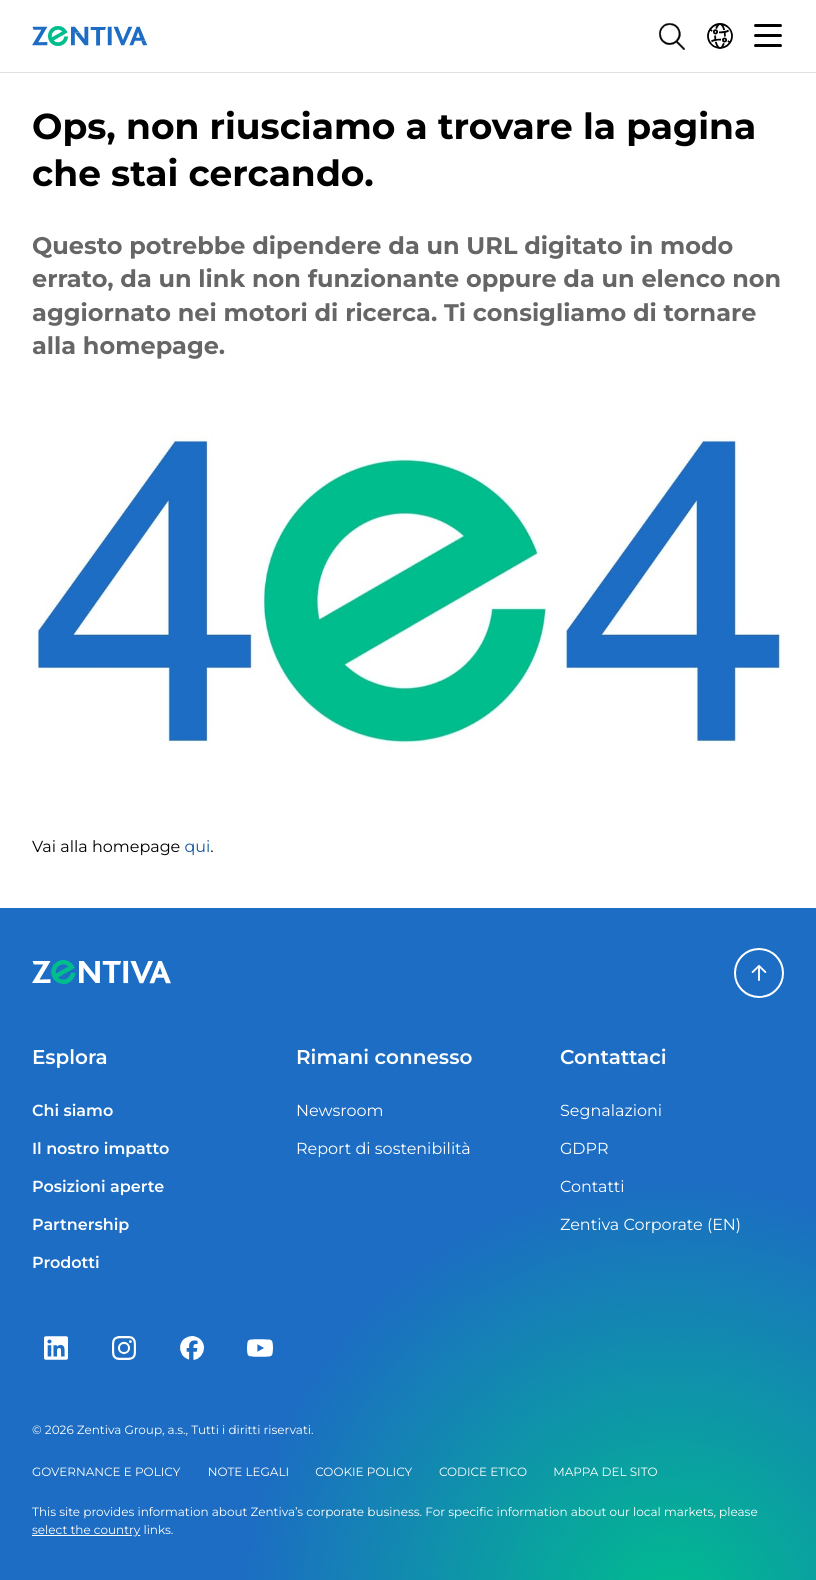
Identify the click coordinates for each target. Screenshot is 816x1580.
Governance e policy (106, 1472)
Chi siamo (72, 1111)
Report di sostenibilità (383, 1149)
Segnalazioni (611, 1111)
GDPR (584, 1149)
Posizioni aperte (98, 1187)
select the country (86, 1530)
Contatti (592, 1187)
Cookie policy (363, 1472)
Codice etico (483, 1472)
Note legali (248, 1472)
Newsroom (340, 1111)
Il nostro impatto (100, 1149)
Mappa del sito (605, 1472)
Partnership (80, 1225)
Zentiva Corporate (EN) (650, 1225)
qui (197, 847)
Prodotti (66, 1263)
